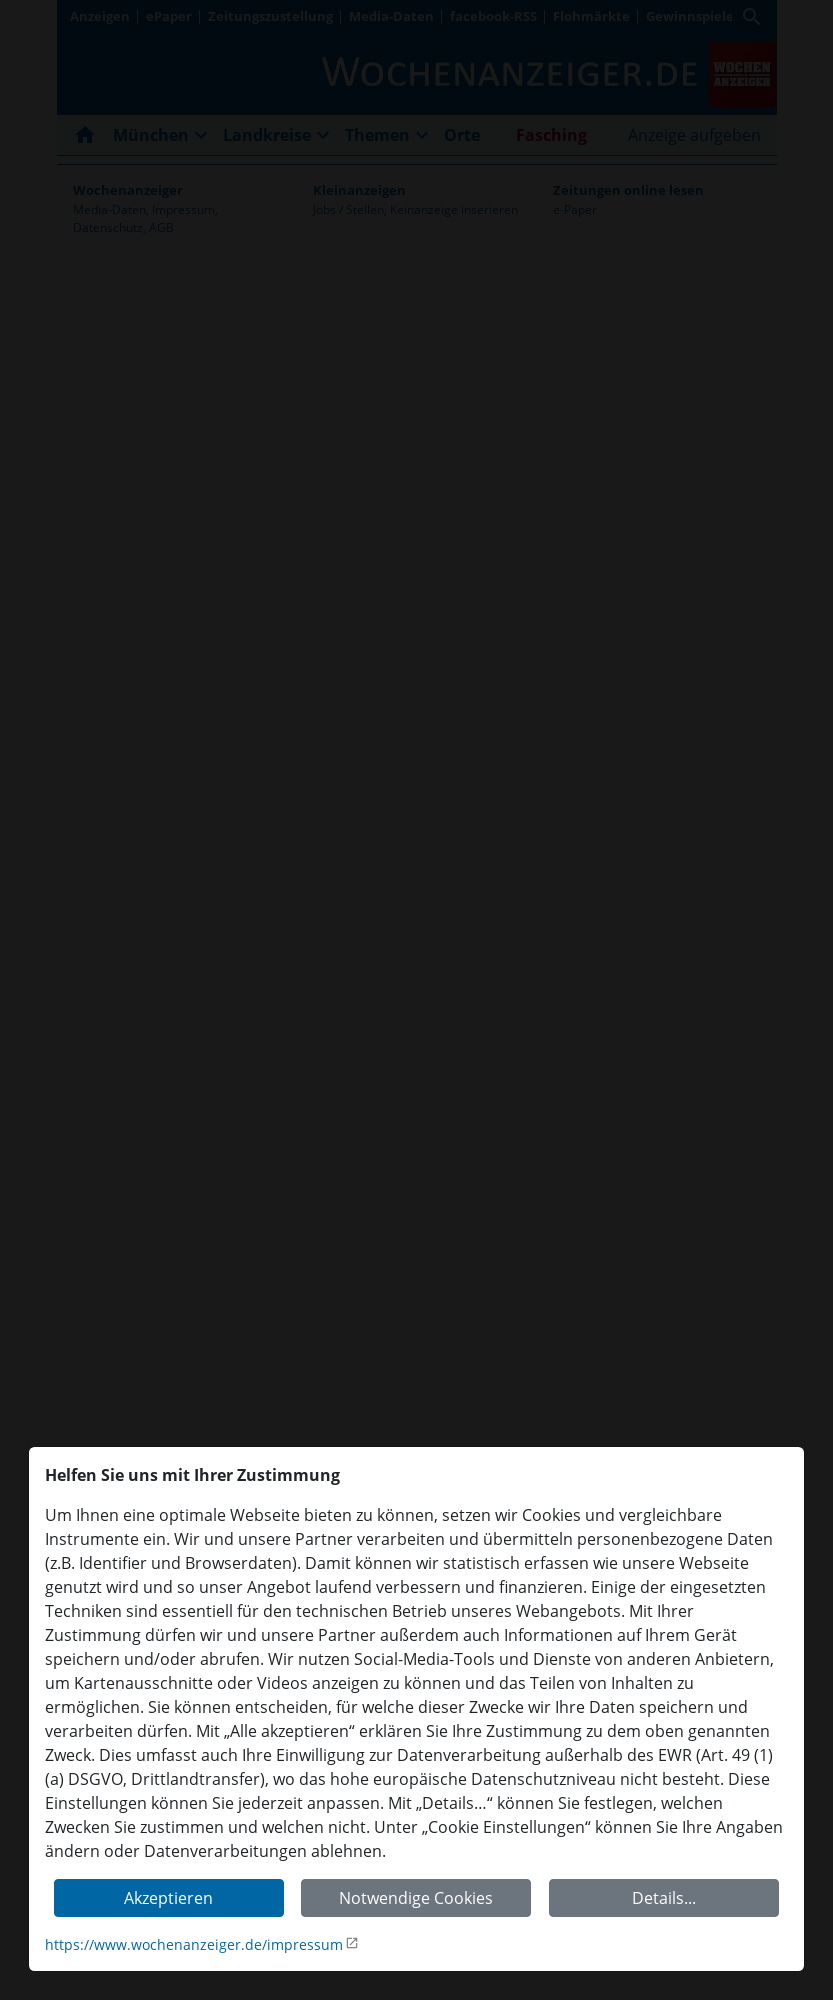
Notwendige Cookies (416, 1898)
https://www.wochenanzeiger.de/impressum (194, 1944)
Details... (664, 1898)
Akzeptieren (168, 1898)
